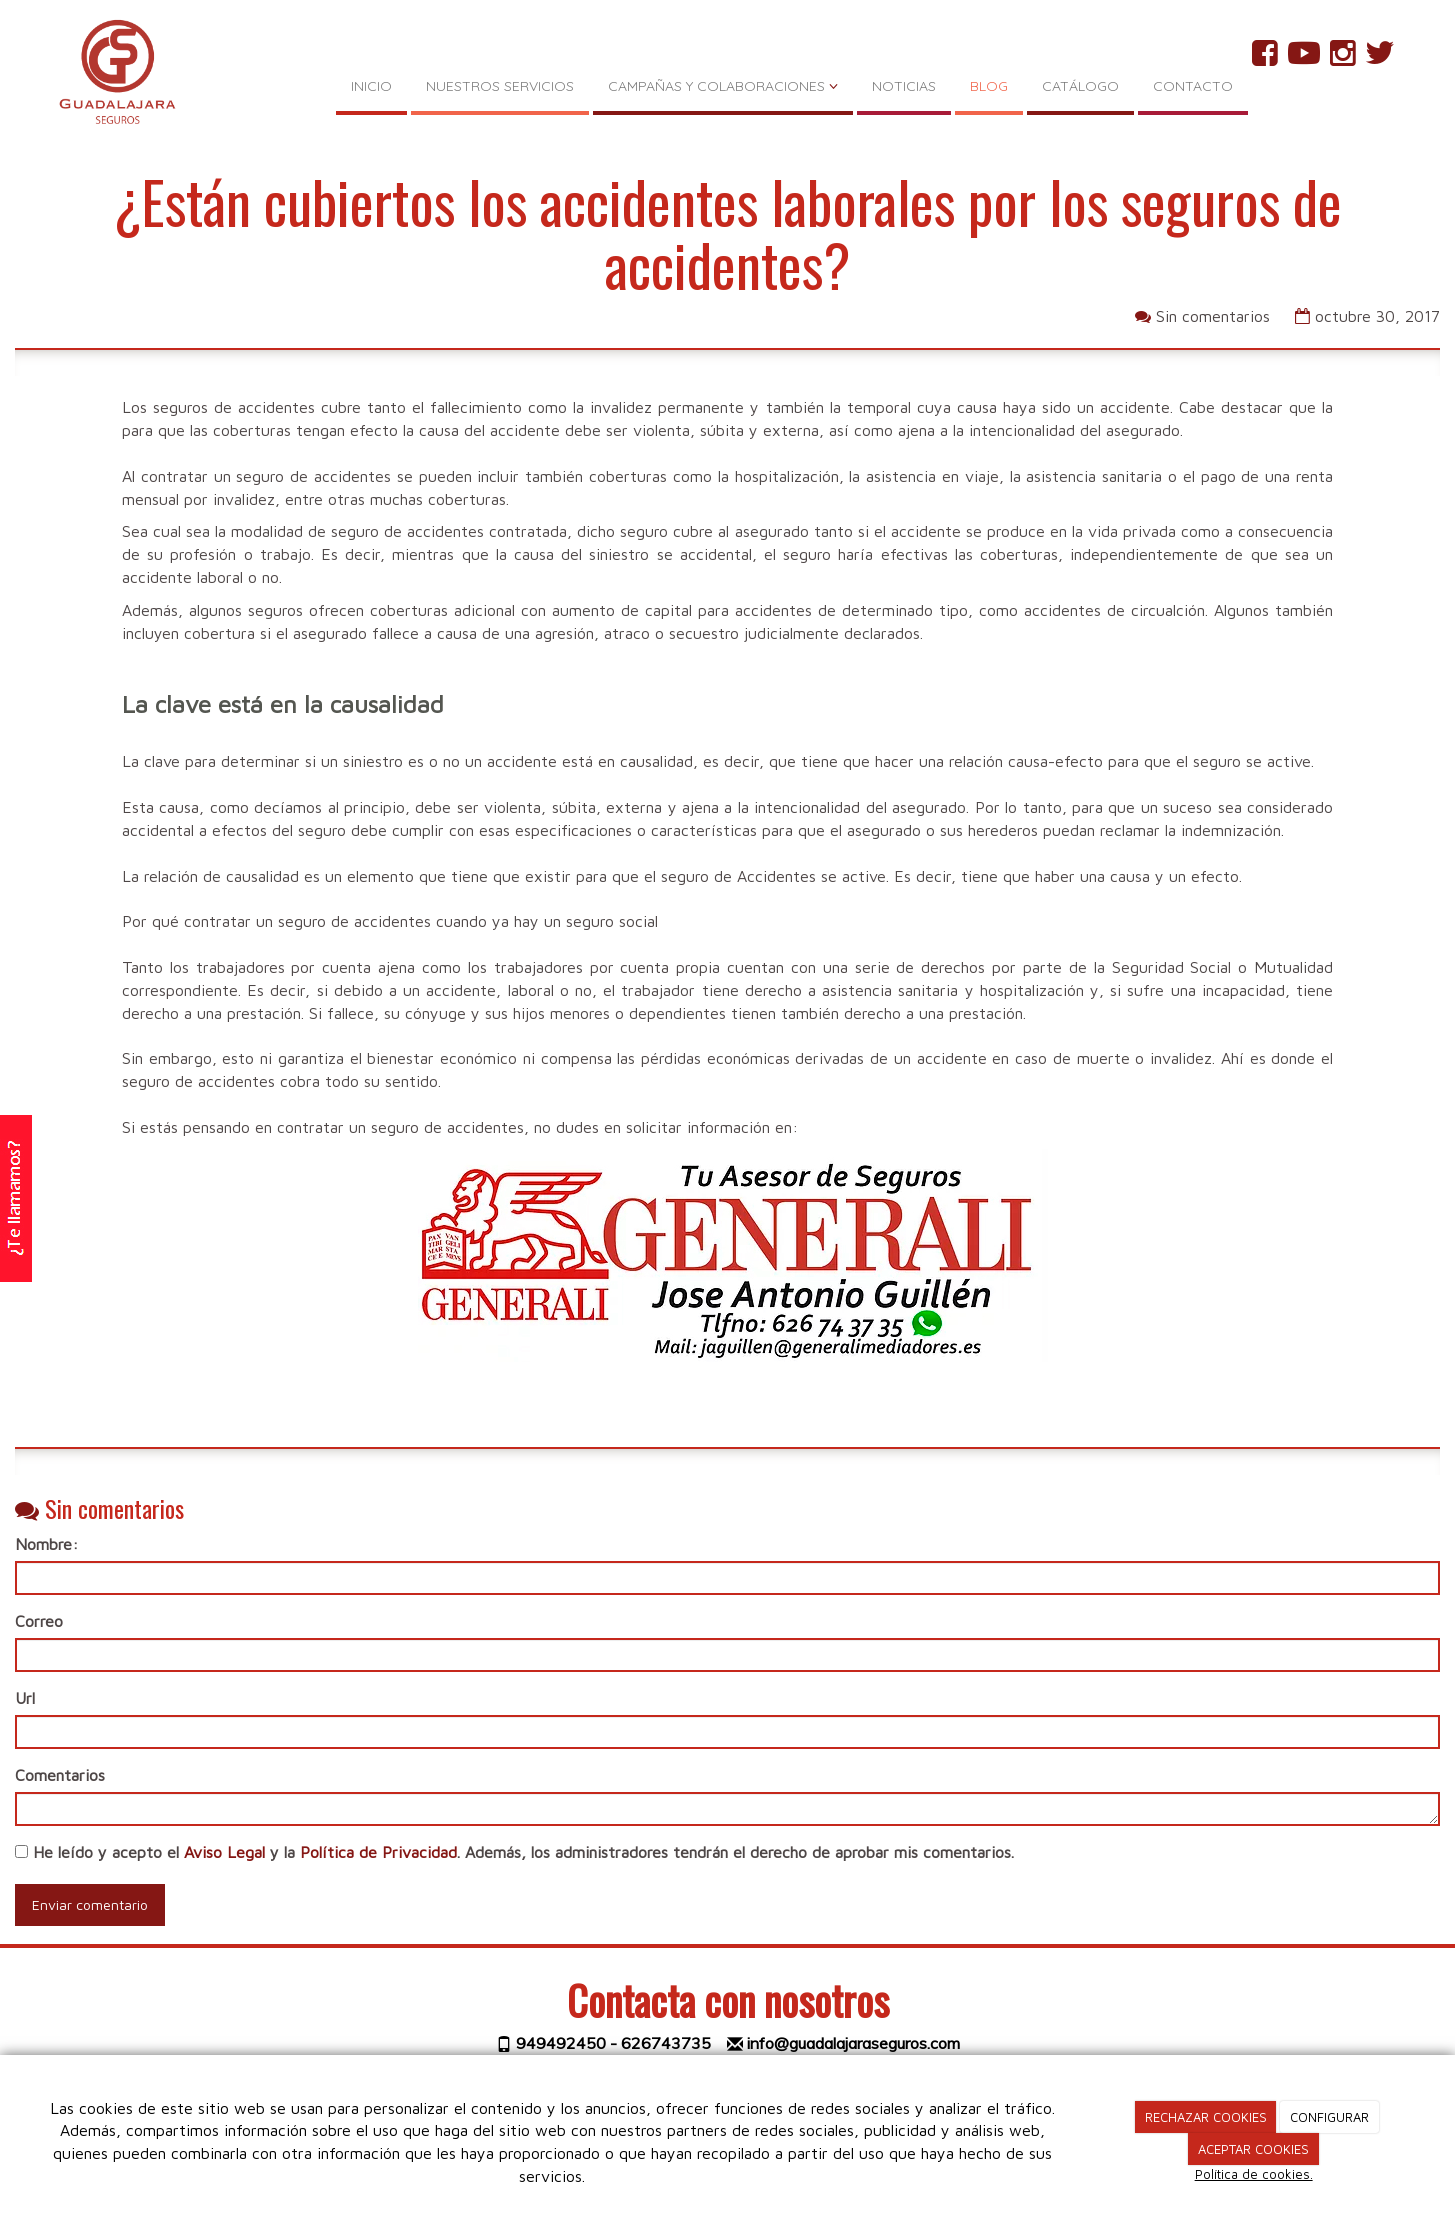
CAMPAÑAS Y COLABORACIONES (723, 86)
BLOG (989, 86)
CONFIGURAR (1329, 2117)
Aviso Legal (224, 1852)
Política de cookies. (1254, 2174)
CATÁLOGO (1080, 86)
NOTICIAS (904, 86)
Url (25, 1698)
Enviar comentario (90, 1904)
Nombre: (46, 1544)
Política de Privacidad (378, 1852)
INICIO (371, 86)
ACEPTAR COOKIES (1253, 2149)
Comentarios (60, 1775)
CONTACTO (1193, 86)
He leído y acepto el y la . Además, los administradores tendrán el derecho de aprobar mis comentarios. (523, 1852)
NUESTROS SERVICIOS (500, 86)
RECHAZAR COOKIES (1206, 2117)
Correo (39, 1621)
